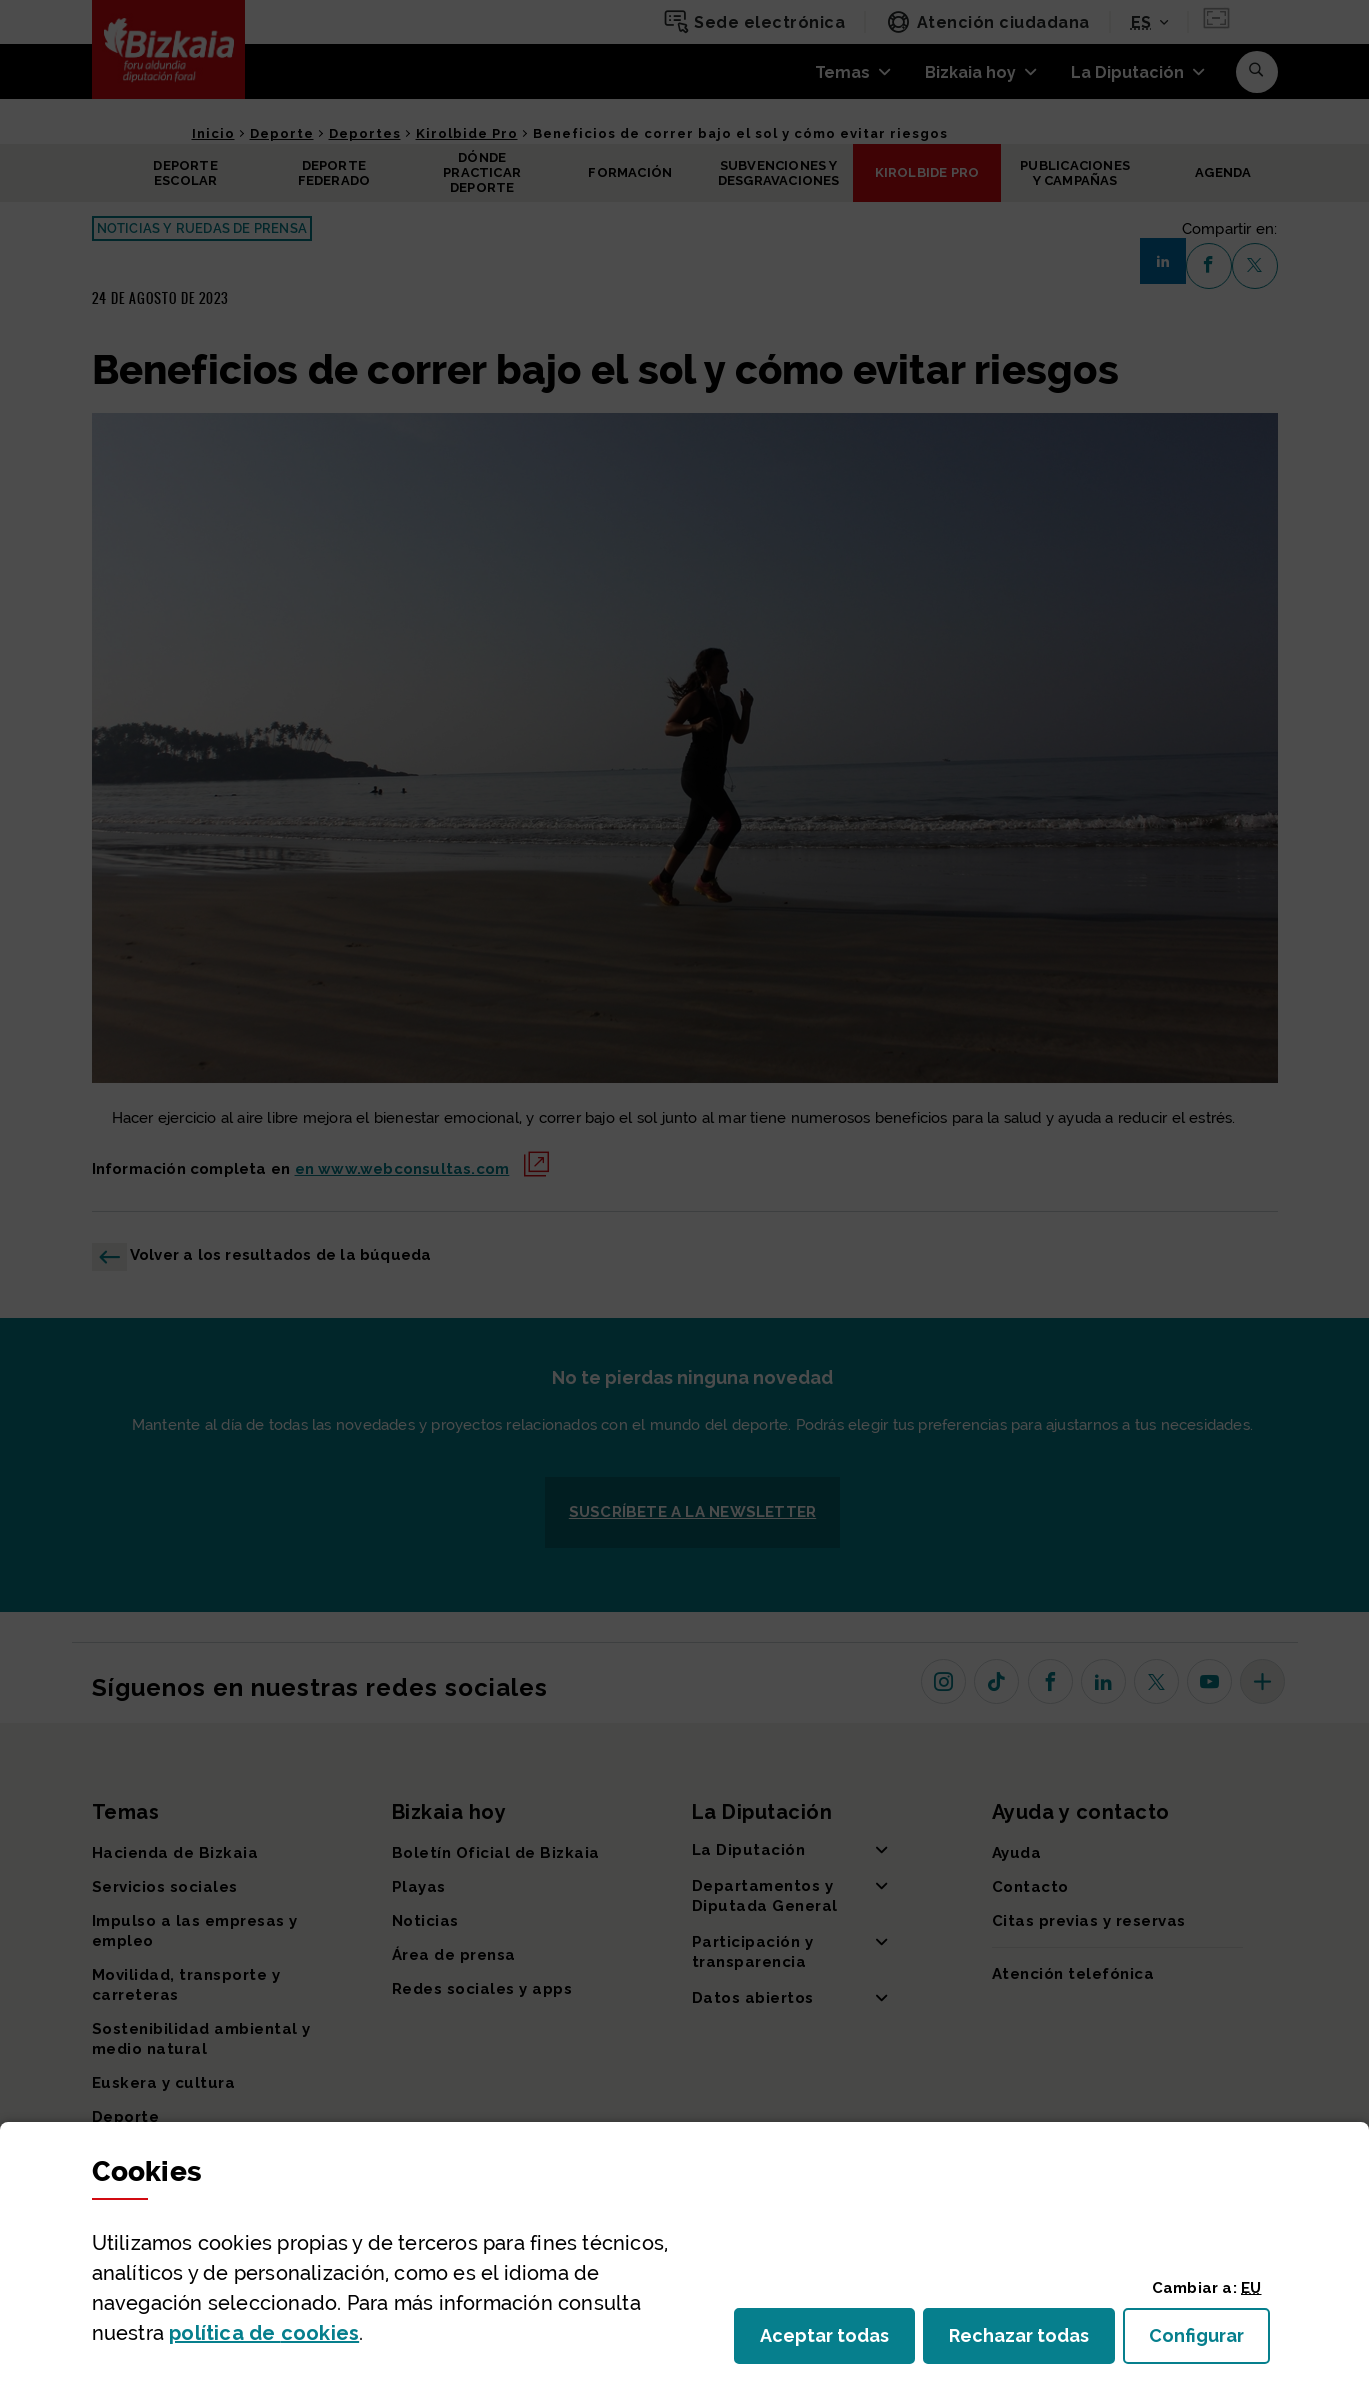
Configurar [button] (1209, 2341)
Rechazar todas (1032, 2341)
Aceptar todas (837, 2341)
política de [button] (264, 2333)
